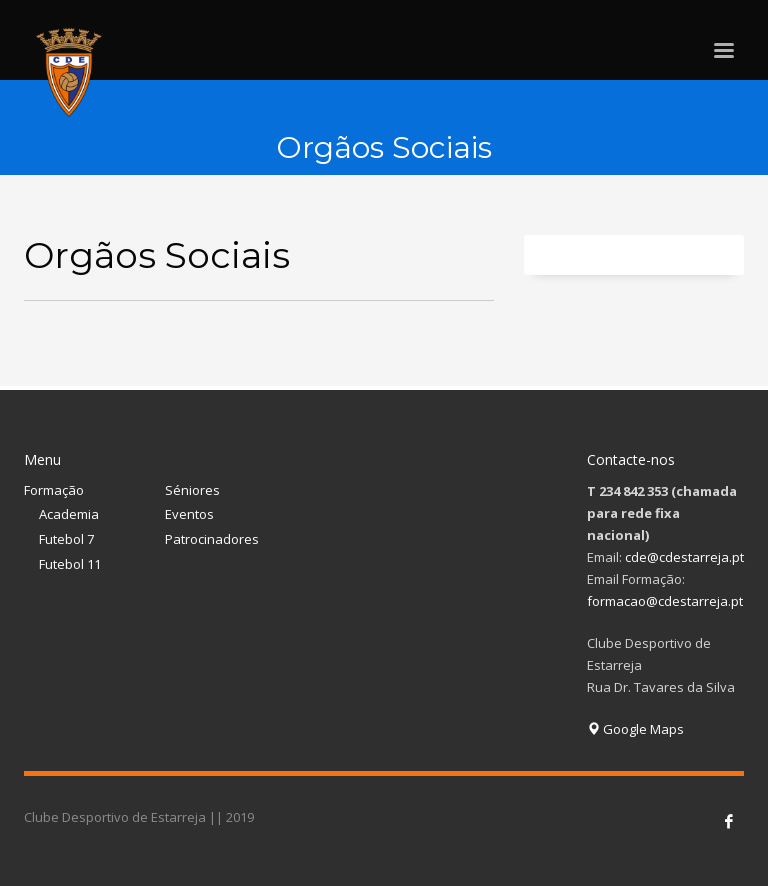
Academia (69, 514)
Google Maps (635, 729)
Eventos (189, 514)
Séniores (192, 490)
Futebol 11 (70, 564)
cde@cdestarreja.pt (684, 557)
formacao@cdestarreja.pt (665, 601)
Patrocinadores (212, 539)
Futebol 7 (66, 539)
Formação (54, 490)
